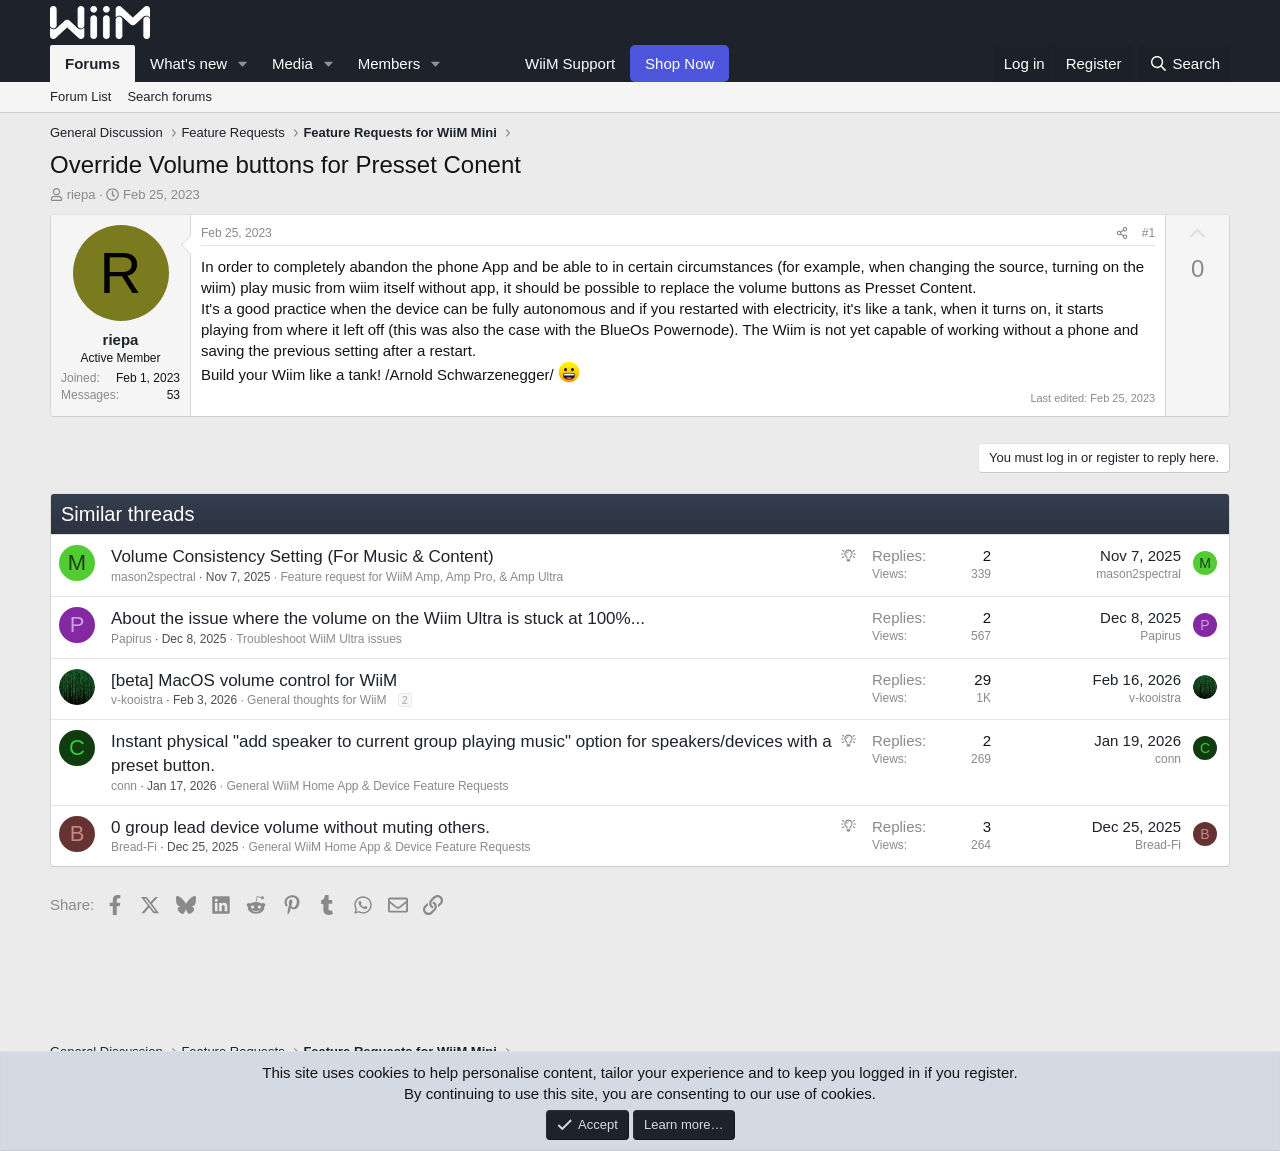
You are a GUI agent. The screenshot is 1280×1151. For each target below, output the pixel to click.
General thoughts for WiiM (316, 700)
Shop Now (679, 63)
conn (124, 786)
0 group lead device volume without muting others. (300, 827)
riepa (81, 194)
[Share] (1122, 233)
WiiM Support (570, 63)
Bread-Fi (134, 847)
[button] (243, 63)
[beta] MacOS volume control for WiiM (254, 680)
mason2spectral (153, 577)
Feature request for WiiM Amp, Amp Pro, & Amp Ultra (421, 577)
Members (389, 63)
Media (292, 63)
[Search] (1184, 63)
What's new (188, 63)
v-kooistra (137, 700)
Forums (92, 63)
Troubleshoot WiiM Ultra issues (319, 639)
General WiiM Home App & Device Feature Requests (367, 786)
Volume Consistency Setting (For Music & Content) (302, 556)
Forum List (80, 96)
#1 (1148, 233)
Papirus (131, 639)
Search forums (169, 96)
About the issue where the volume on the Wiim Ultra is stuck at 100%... (378, 618)
